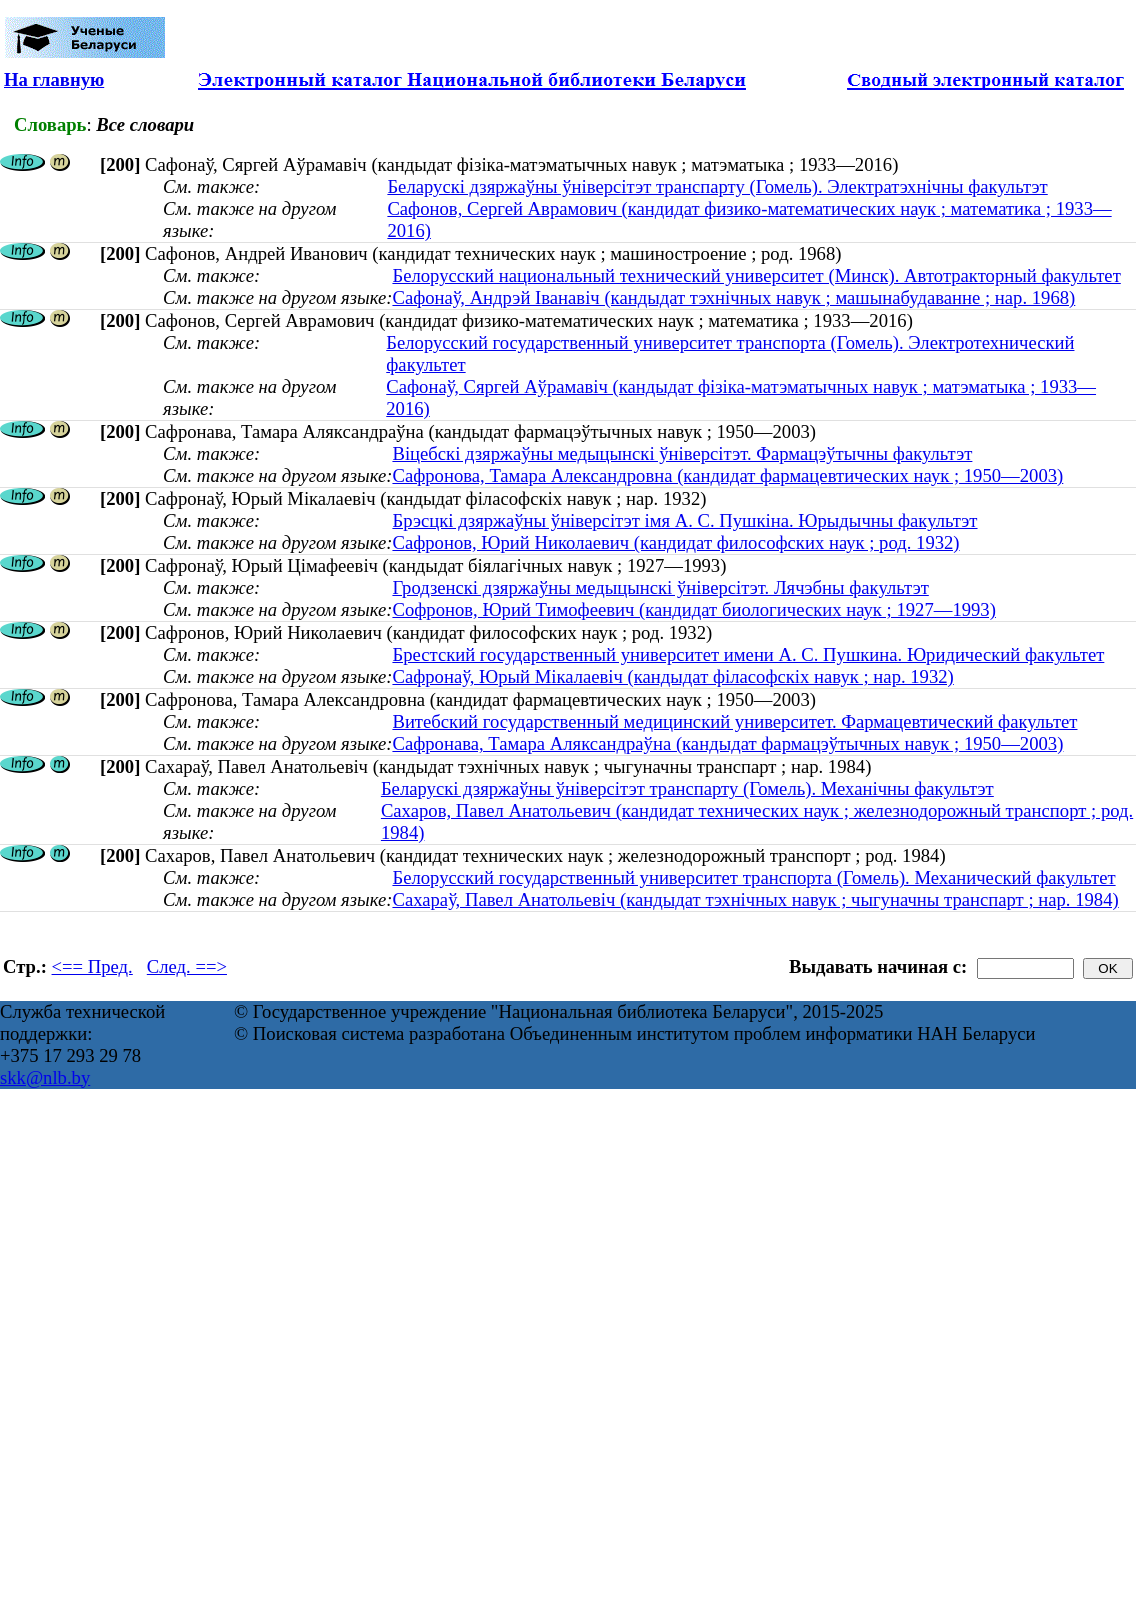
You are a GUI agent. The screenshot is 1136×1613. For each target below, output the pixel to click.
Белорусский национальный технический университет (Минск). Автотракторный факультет (756, 275)
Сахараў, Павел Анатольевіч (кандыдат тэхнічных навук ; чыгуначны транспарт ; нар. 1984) (755, 899)
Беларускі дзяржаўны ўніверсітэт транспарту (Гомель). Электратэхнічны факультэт (717, 186)
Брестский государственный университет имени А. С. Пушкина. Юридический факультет (748, 654)
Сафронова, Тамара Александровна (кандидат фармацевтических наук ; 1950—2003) (727, 475)
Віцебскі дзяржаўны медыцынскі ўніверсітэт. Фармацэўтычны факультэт (682, 453)
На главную (54, 79)
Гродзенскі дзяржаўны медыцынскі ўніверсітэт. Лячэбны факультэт (660, 587)
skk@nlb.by (45, 1077)
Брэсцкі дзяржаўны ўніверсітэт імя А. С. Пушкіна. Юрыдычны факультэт (684, 520)
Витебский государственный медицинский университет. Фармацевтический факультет (734, 721)
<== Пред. (92, 966)
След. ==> (187, 966)
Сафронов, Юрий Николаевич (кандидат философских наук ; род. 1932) (675, 542)
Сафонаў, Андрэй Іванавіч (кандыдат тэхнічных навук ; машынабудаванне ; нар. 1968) (733, 297)
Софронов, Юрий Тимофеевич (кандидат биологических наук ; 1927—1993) (693, 609)
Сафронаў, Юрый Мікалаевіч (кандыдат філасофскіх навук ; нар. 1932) (672, 676)
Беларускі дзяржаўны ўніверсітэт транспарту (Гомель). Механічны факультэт (687, 788)
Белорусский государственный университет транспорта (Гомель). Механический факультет (753, 877)
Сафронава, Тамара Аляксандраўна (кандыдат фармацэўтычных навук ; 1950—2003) (727, 743)
